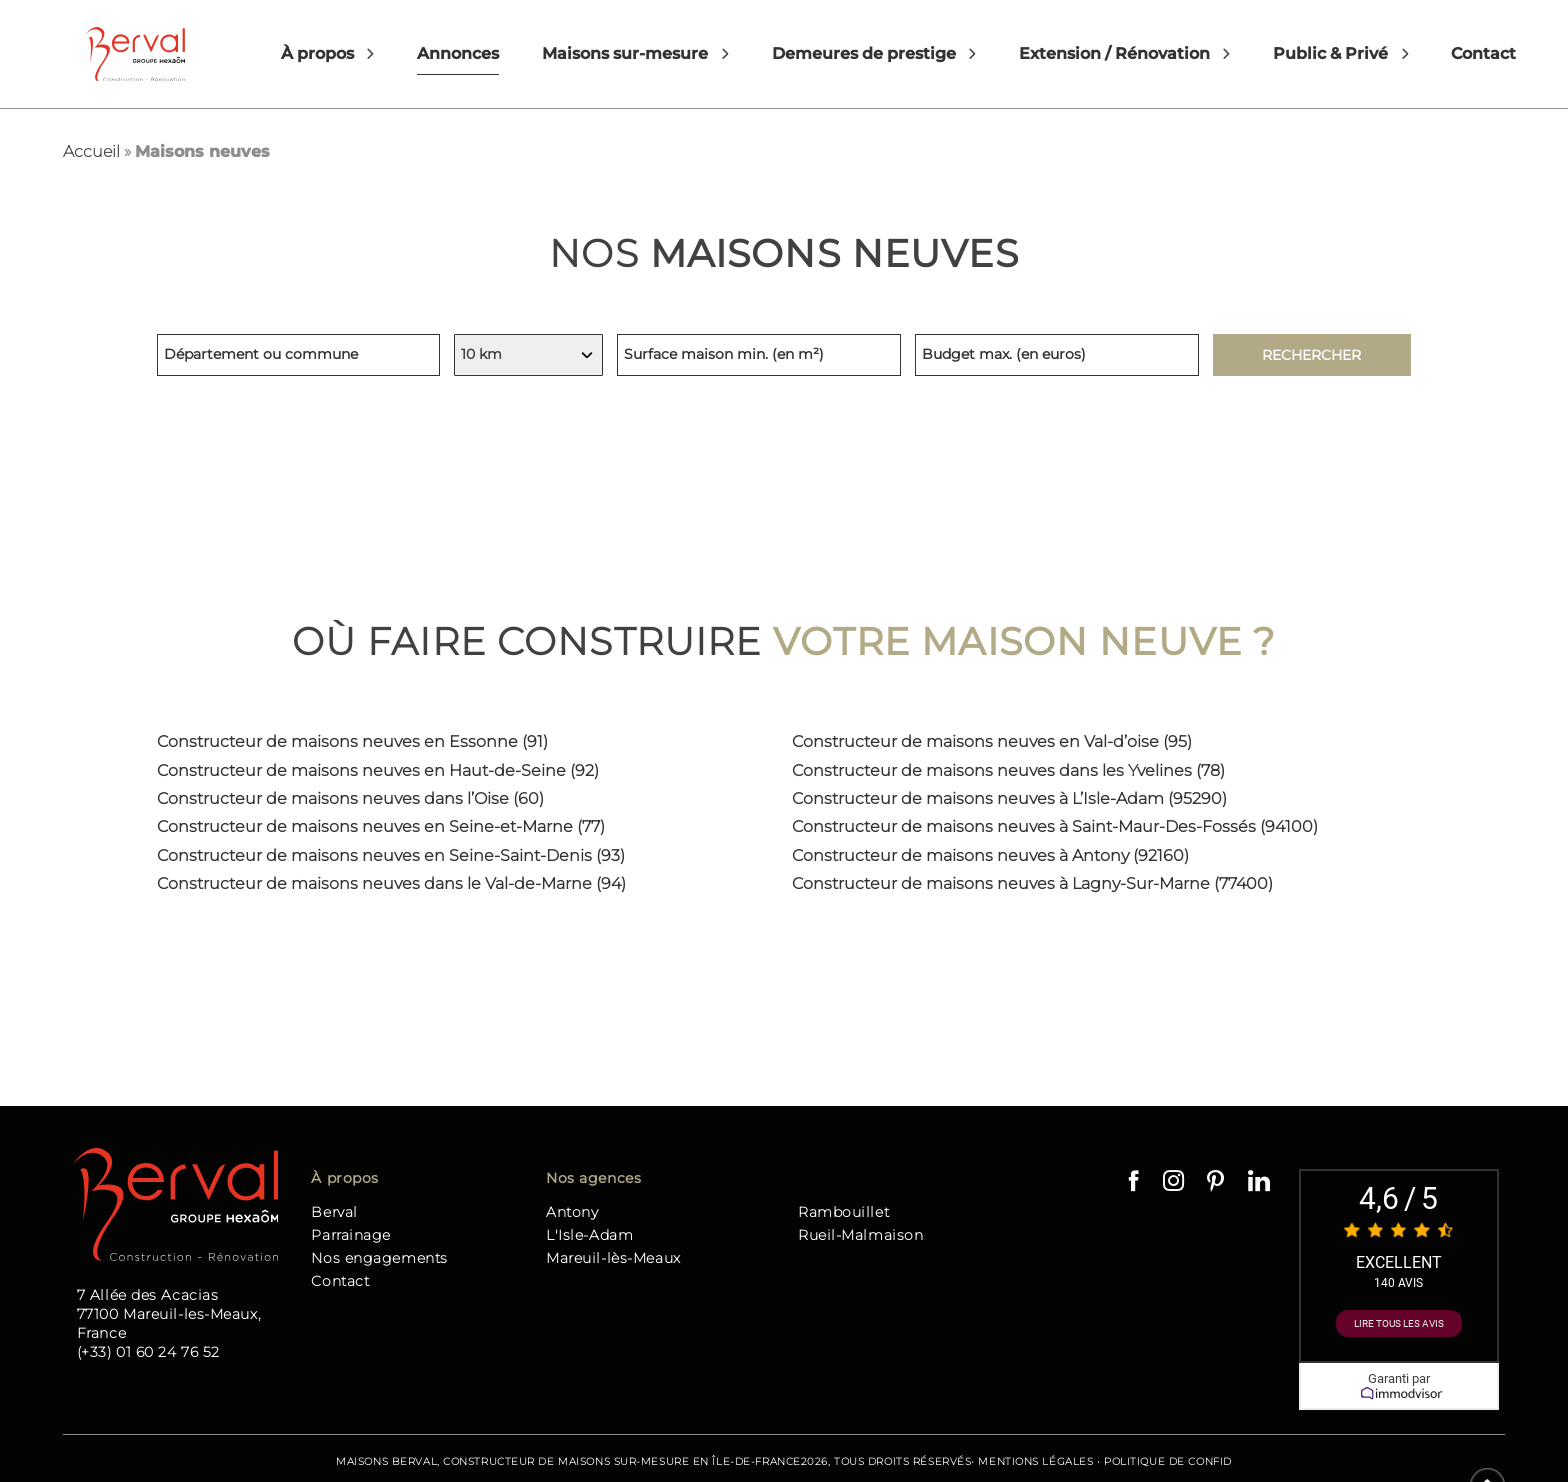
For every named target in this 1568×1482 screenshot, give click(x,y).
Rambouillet (843, 1212)
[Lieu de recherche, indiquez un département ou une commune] (299, 355)
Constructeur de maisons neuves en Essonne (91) (352, 741)
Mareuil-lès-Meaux (613, 1258)
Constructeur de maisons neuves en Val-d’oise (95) (992, 741)
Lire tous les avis (1399, 1323)
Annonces (458, 53)
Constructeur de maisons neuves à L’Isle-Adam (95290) (1009, 798)
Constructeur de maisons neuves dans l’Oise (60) (350, 798)
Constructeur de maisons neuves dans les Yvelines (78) (1008, 770)
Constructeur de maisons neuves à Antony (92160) (990, 855)
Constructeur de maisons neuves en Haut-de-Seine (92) (378, 770)
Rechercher (1311, 355)
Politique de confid (1168, 1461)
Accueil (91, 151)
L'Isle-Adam (589, 1235)
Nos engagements (379, 1258)
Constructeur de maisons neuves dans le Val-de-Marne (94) (391, 883)
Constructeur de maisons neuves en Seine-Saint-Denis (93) (391, 855)
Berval (334, 1212)
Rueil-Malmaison (860, 1235)
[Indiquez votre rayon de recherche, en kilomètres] (528, 355)
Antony (572, 1212)
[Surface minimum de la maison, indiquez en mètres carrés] (759, 355)
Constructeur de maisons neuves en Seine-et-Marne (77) (381, 826)
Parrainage (351, 1235)
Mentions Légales (1035, 1461)
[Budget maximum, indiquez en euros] (1057, 355)
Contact (1483, 53)
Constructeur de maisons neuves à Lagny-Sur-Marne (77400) (1032, 883)
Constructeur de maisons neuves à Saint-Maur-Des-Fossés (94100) (1055, 826)
